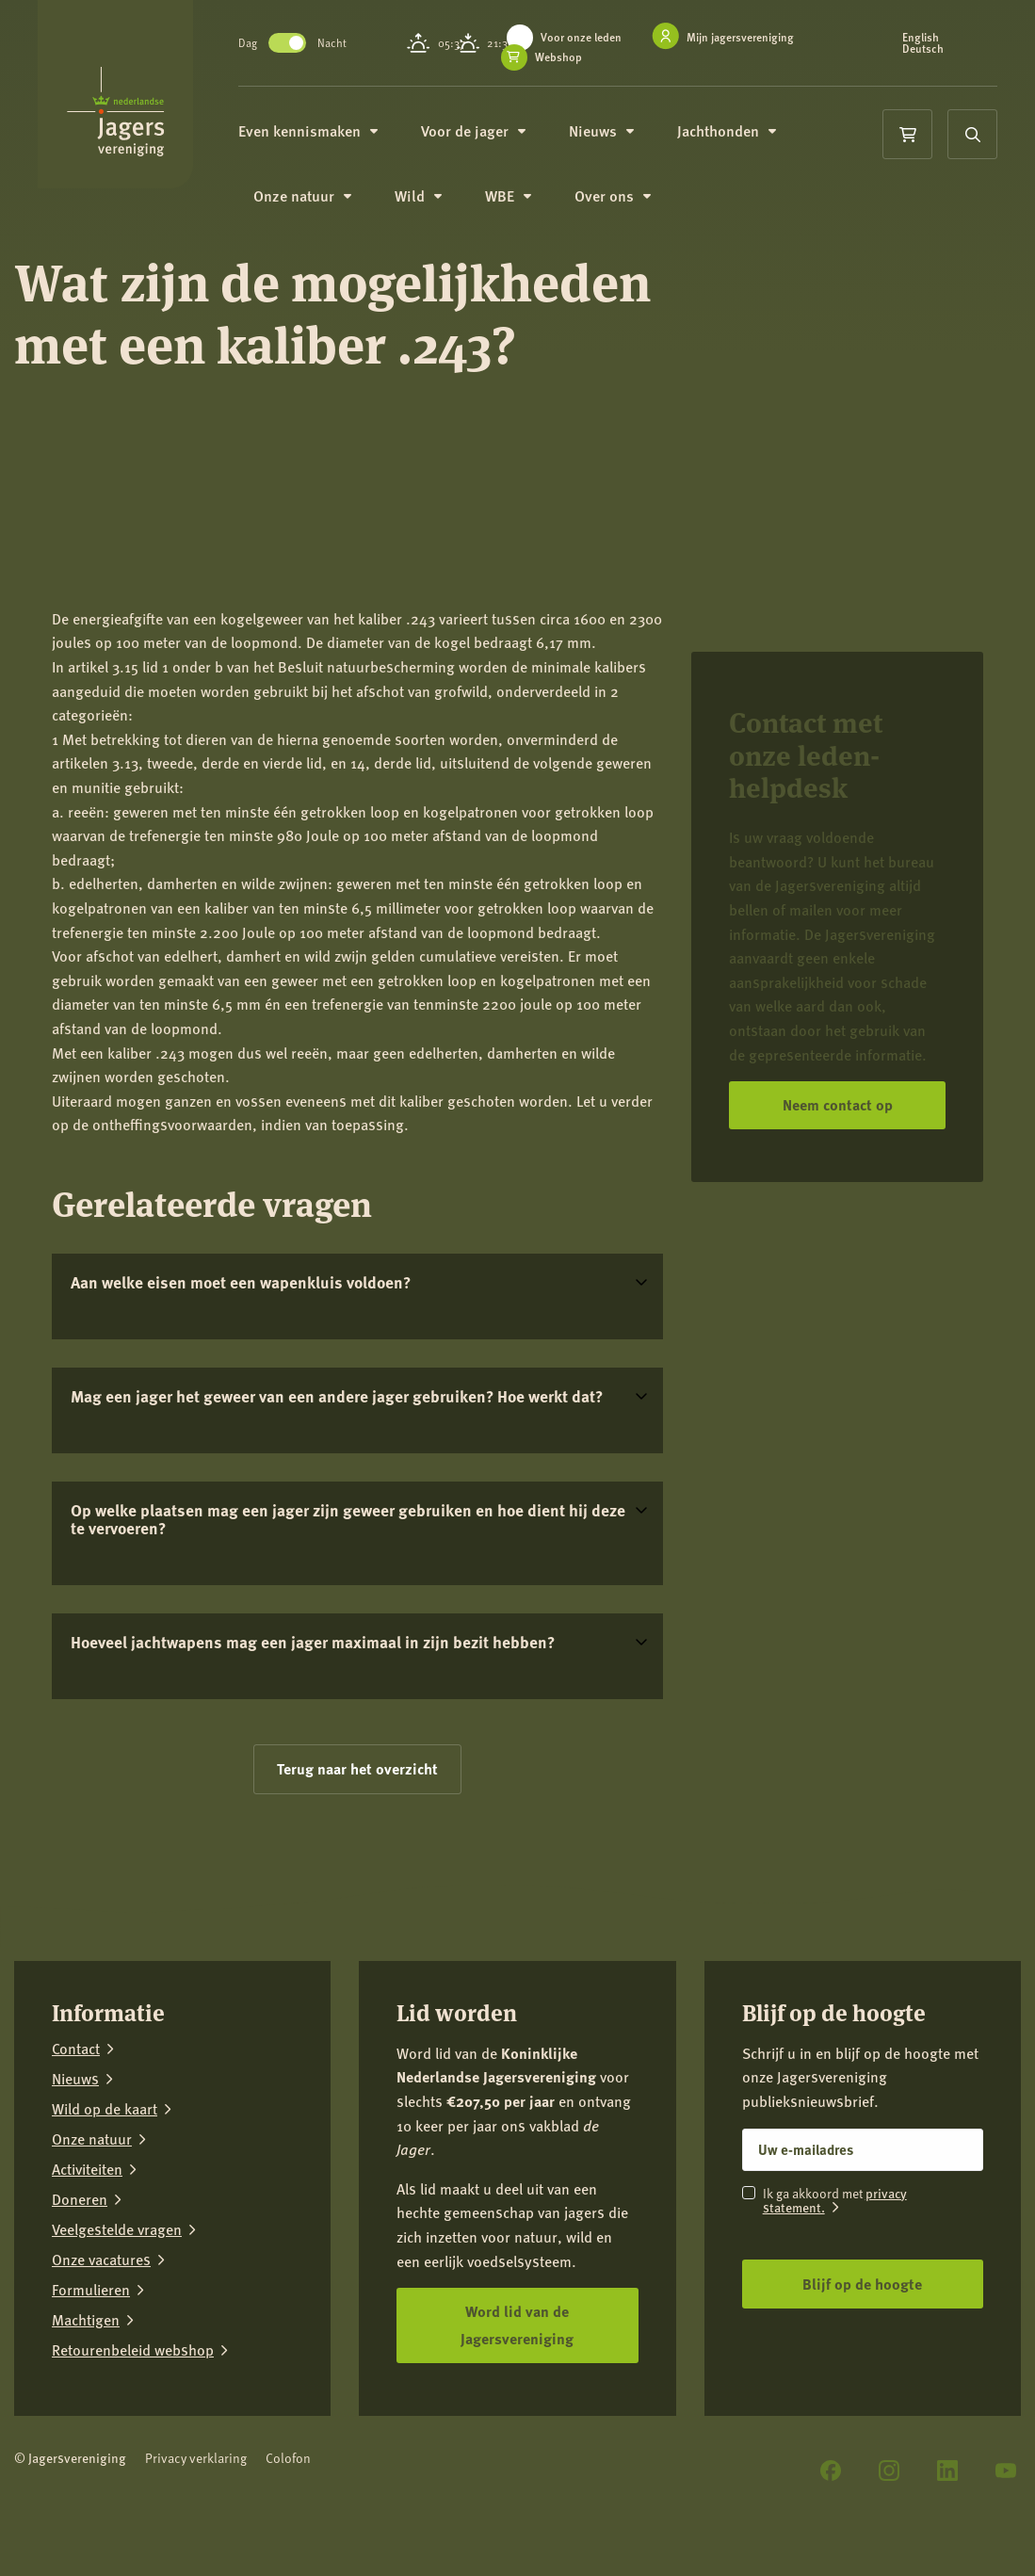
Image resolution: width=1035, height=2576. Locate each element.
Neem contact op (838, 1104)
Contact (76, 2048)
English (926, 37)
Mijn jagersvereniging (760, 37)
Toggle (307, 43)
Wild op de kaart (104, 2108)
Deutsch (928, 49)
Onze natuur (322, 199)
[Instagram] (889, 2470)
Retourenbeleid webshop (133, 2349)
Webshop (578, 57)
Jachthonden (746, 131)
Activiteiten (87, 2169)
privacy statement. (835, 2199)
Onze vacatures (101, 2259)
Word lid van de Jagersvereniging (517, 2324)
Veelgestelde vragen (117, 2229)
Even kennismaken (327, 131)
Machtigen (86, 2319)
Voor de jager (493, 131)
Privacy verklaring (196, 2458)
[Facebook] (831, 2470)
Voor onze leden (600, 37)
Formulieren (91, 2289)
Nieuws (621, 131)
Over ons (632, 199)
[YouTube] (1006, 2470)
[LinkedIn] (947, 2470)
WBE (528, 199)
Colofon (288, 2458)
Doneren (79, 2199)
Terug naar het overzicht (357, 1768)
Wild (437, 199)
